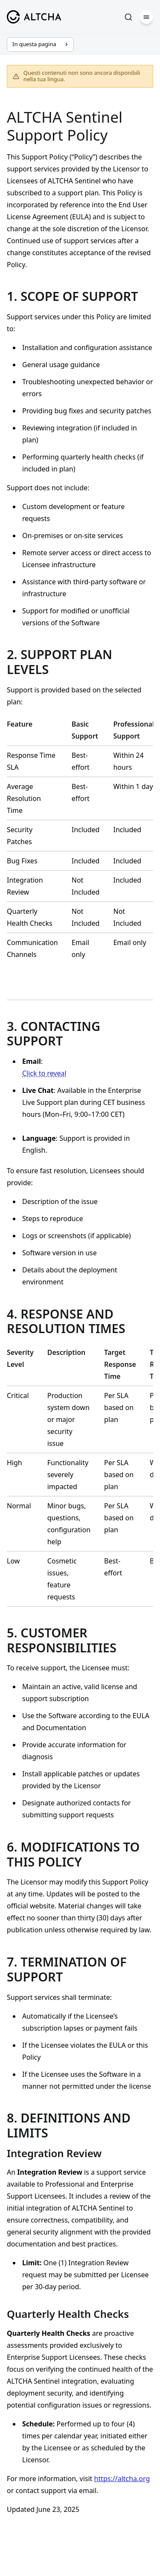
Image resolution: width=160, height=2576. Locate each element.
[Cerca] (128, 17)
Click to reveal (44, 1073)
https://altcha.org (122, 2478)
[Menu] (146, 17)
